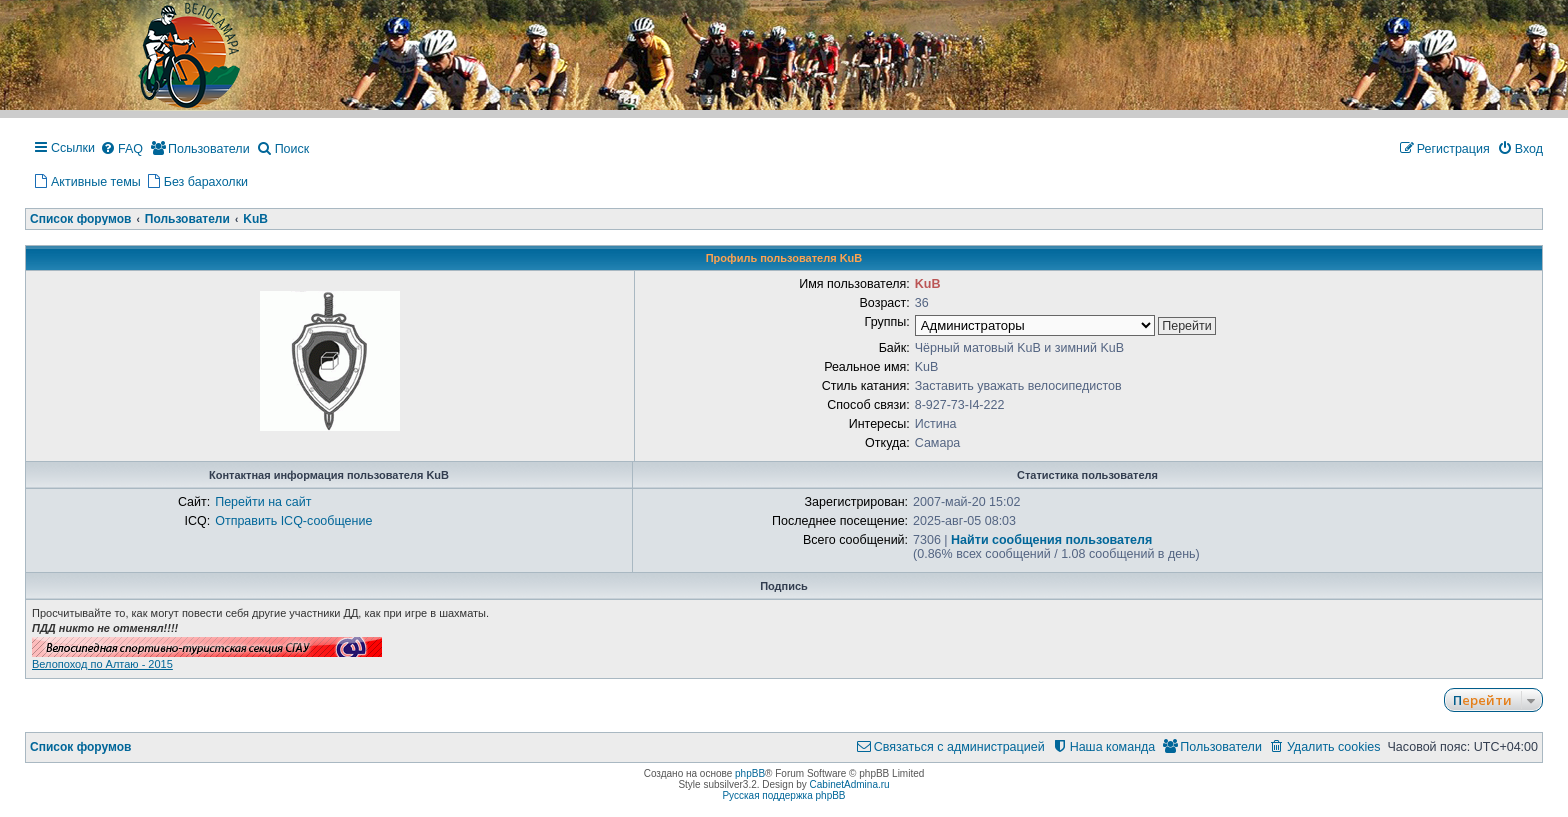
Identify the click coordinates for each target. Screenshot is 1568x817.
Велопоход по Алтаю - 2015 (102, 664)
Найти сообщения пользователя (1051, 540)
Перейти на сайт (263, 502)
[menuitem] (121, 150)
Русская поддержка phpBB (783, 795)
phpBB (750, 773)
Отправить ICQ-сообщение (293, 521)
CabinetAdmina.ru (850, 784)
